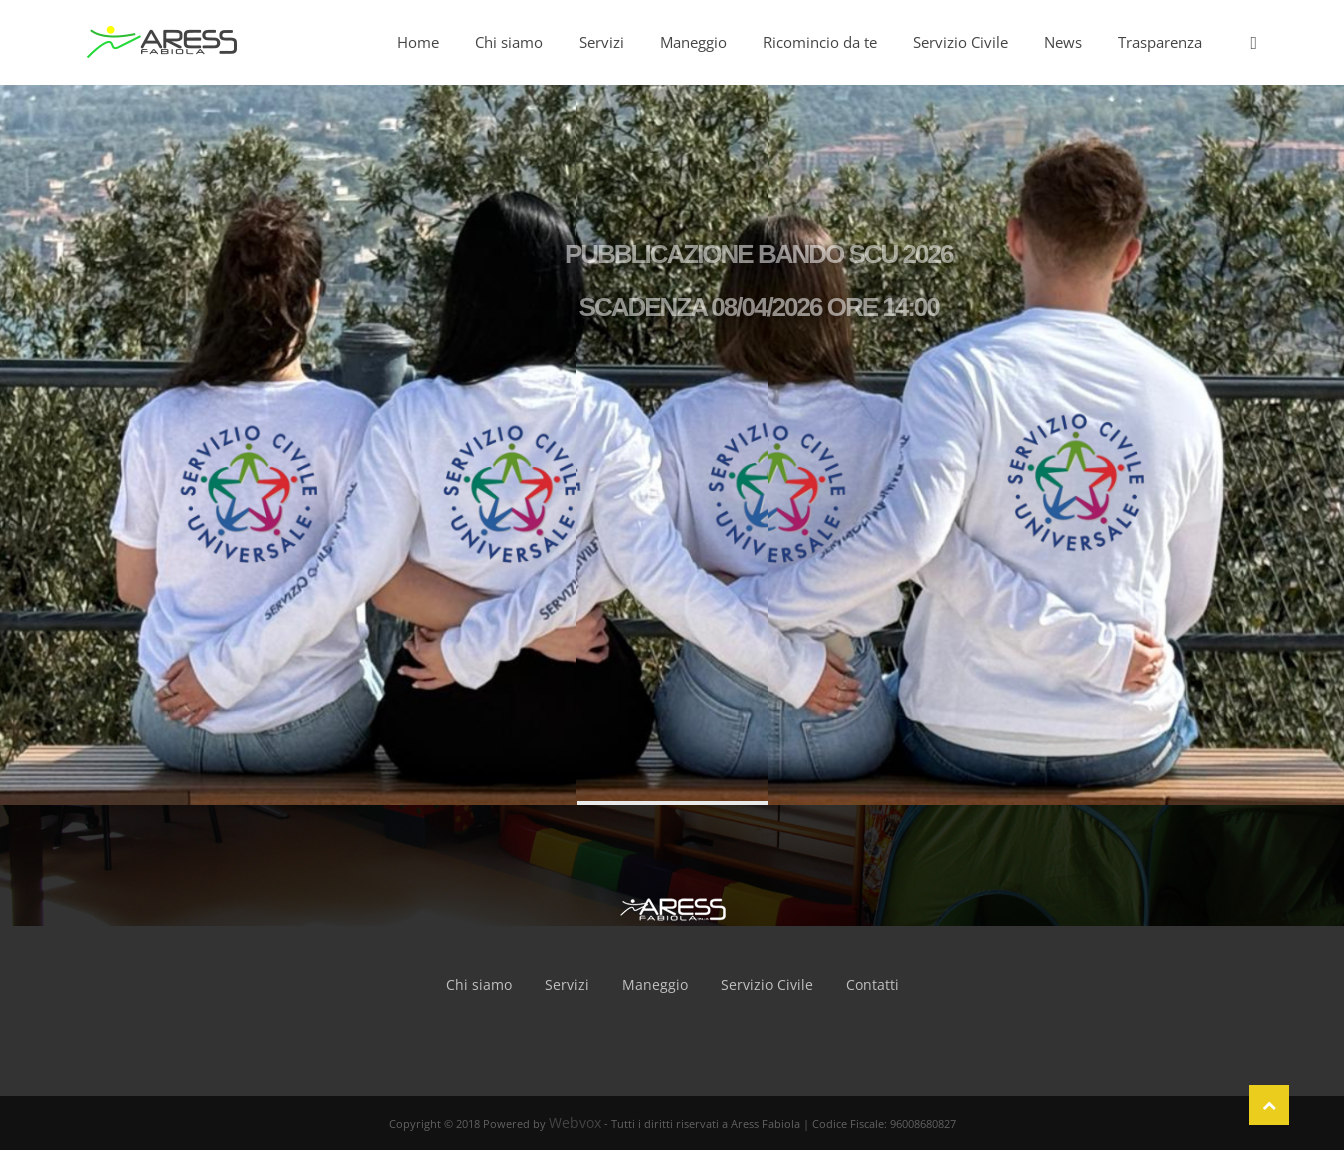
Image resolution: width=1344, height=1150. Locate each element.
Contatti (872, 984)
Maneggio (655, 984)
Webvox (575, 1122)
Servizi (567, 984)
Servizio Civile (767, 984)
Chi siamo (479, 984)
